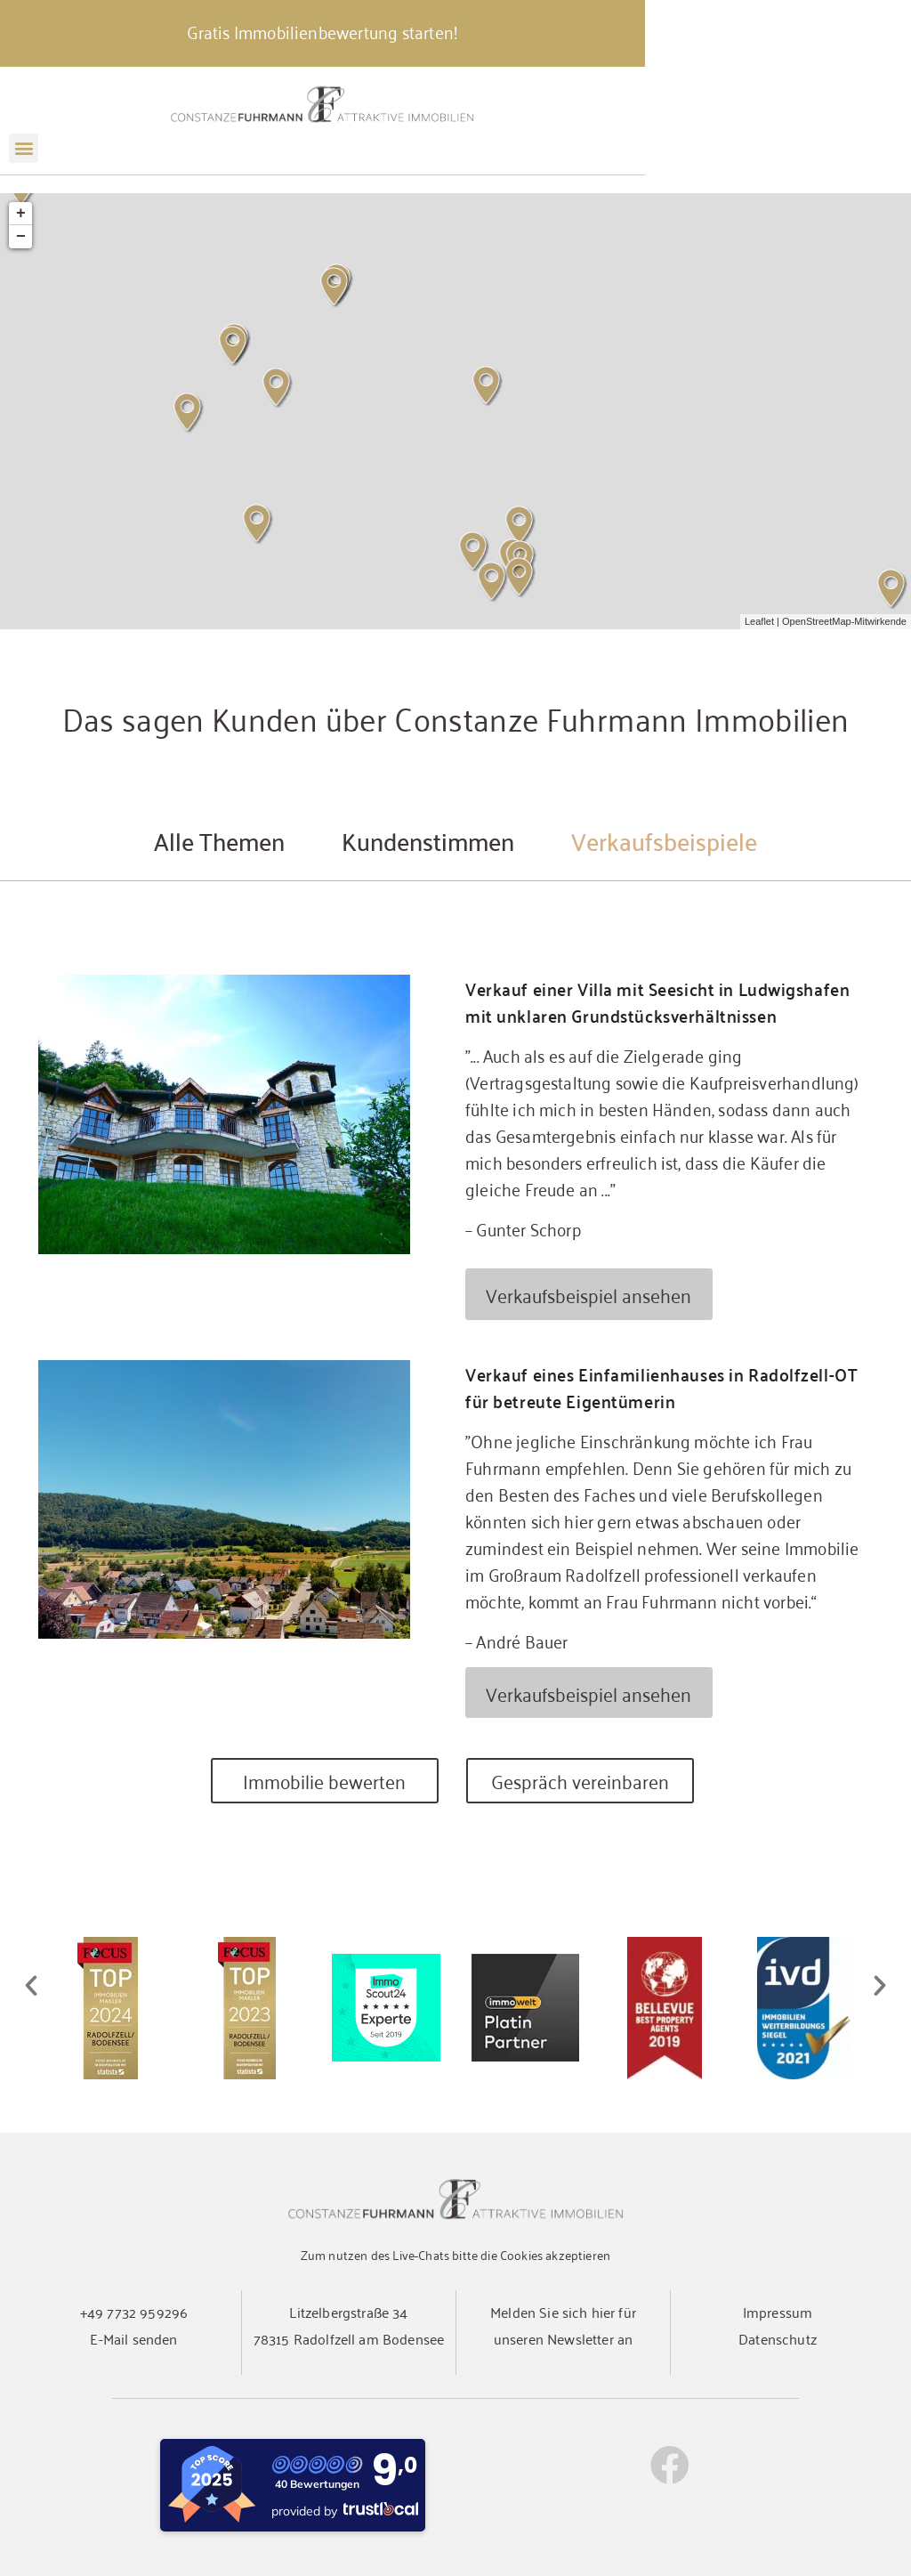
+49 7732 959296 (134, 2311)
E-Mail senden (133, 2338)
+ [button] (21, 213)
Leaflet (759, 621)
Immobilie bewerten (324, 1781)
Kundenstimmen (428, 840)
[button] (23, 166)
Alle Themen (219, 840)
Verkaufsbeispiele (664, 840)
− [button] (21, 236)
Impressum (777, 2311)
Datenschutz (777, 2338)
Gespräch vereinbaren (580, 1781)
